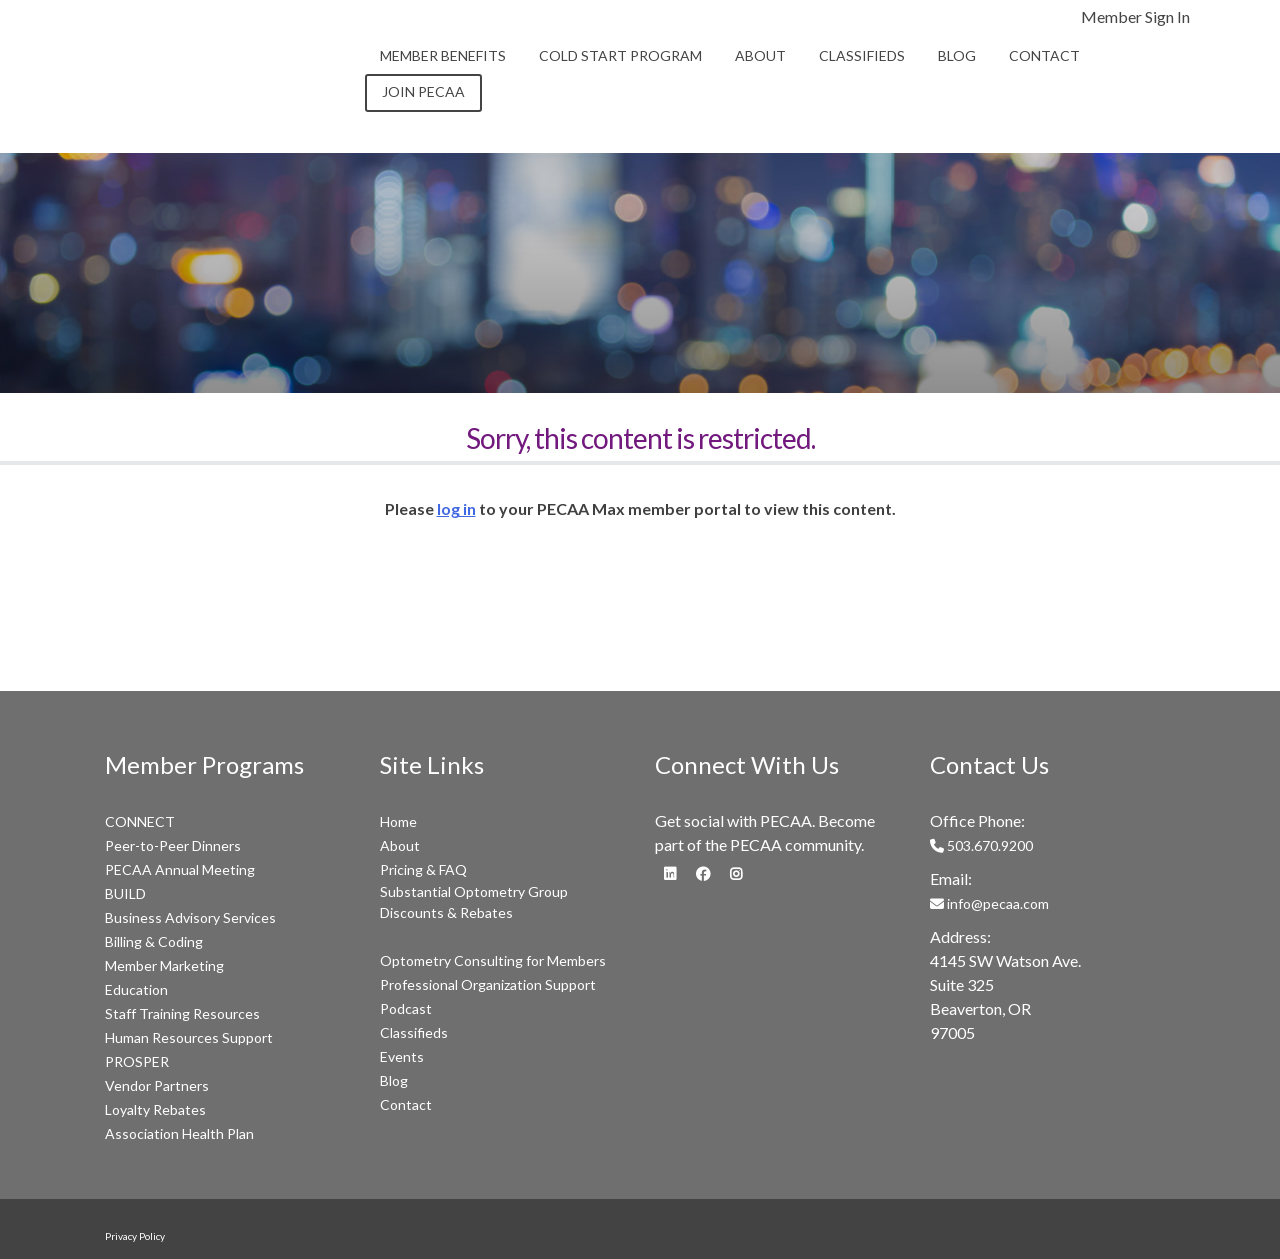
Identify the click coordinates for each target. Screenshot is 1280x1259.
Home (398, 821)
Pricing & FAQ (423, 869)
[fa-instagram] (736, 872)
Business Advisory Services (190, 917)
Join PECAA (423, 91)
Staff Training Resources (182, 1013)
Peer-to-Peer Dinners (173, 845)
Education (136, 989)
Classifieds (862, 55)
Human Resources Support (189, 1037)
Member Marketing (164, 965)
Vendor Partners (157, 1085)
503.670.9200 (981, 845)
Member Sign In (1135, 16)
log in (456, 508)
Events (402, 1056)
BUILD (125, 893)
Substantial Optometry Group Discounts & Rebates (474, 902)
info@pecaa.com (989, 903)
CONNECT (140, 821)
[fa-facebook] (703, 872)
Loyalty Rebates (155, 1109)
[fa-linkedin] (670, 872)
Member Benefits (443, 55)
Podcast (406, 1008)
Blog (957, 55)
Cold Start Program (620, 55)
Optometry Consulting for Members (493, 960)
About (760, 55)
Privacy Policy (135, 1236)
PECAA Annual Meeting (180, 869)
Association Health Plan (179, 1133)
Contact (1044, 55)
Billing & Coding (154, 941)
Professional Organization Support (488, 984)
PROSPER (137, 1061)
